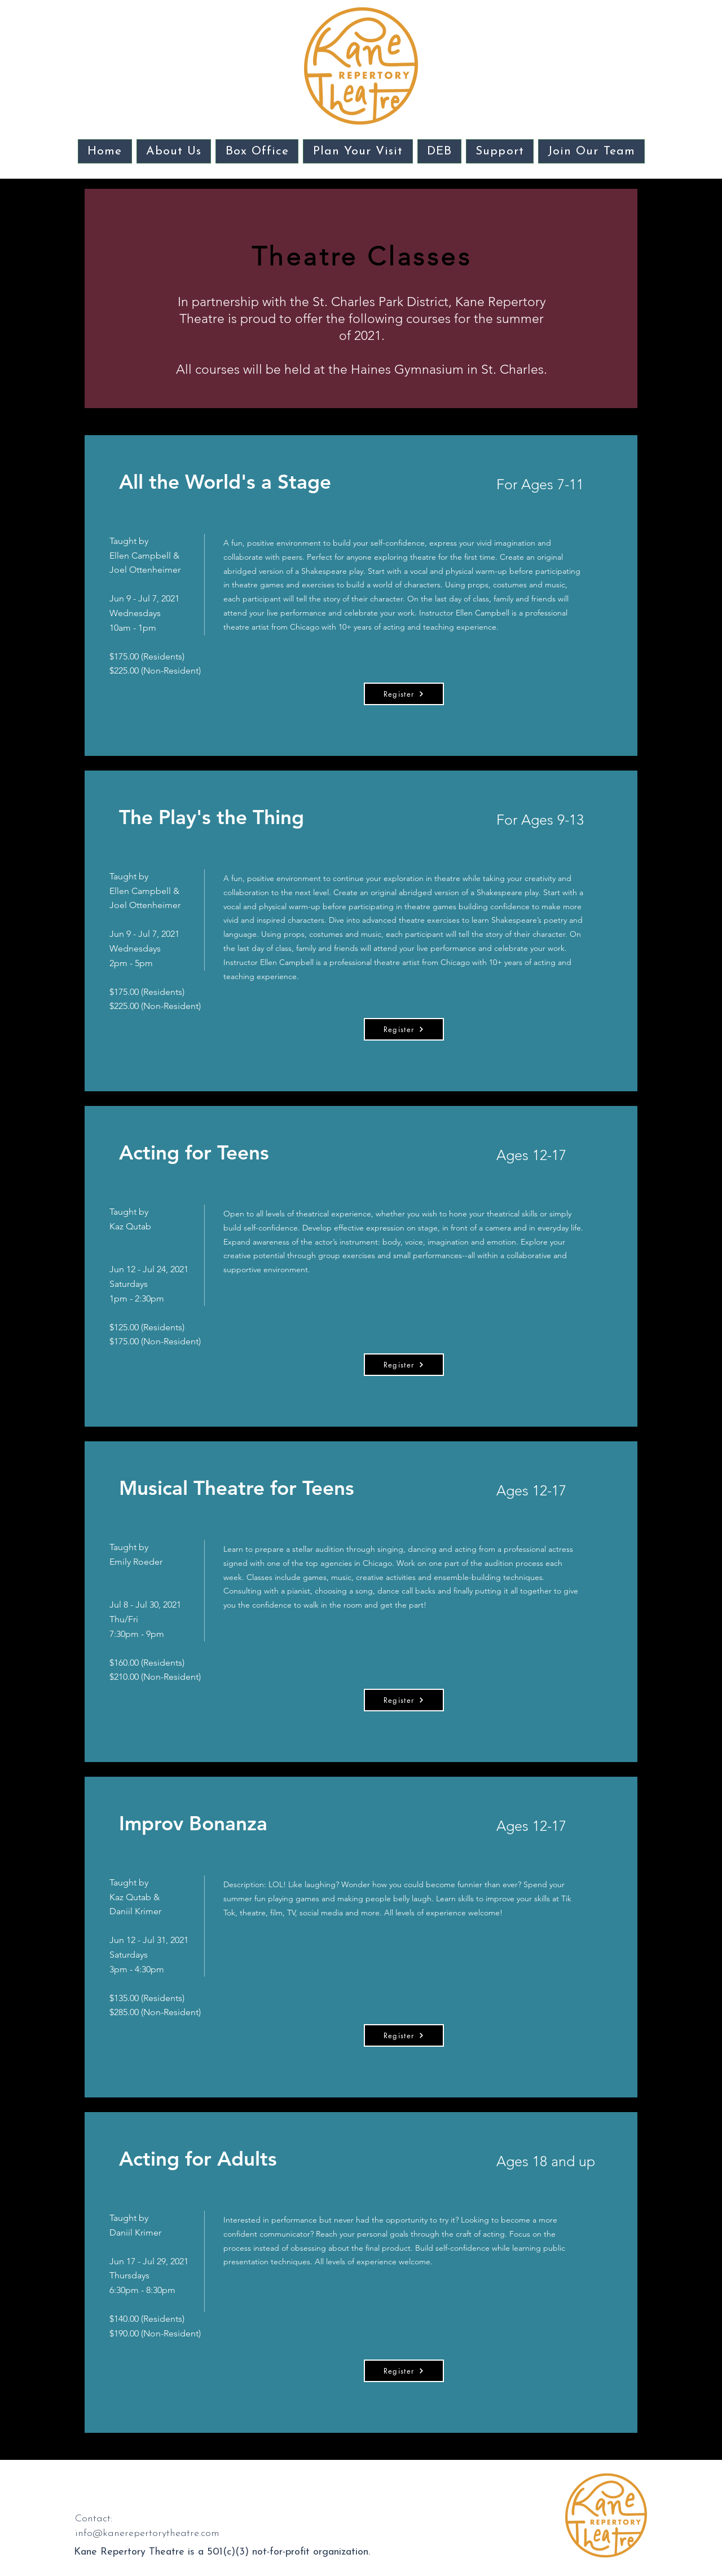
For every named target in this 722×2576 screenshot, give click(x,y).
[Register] (404, 694)
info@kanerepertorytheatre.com (147, 2533)
